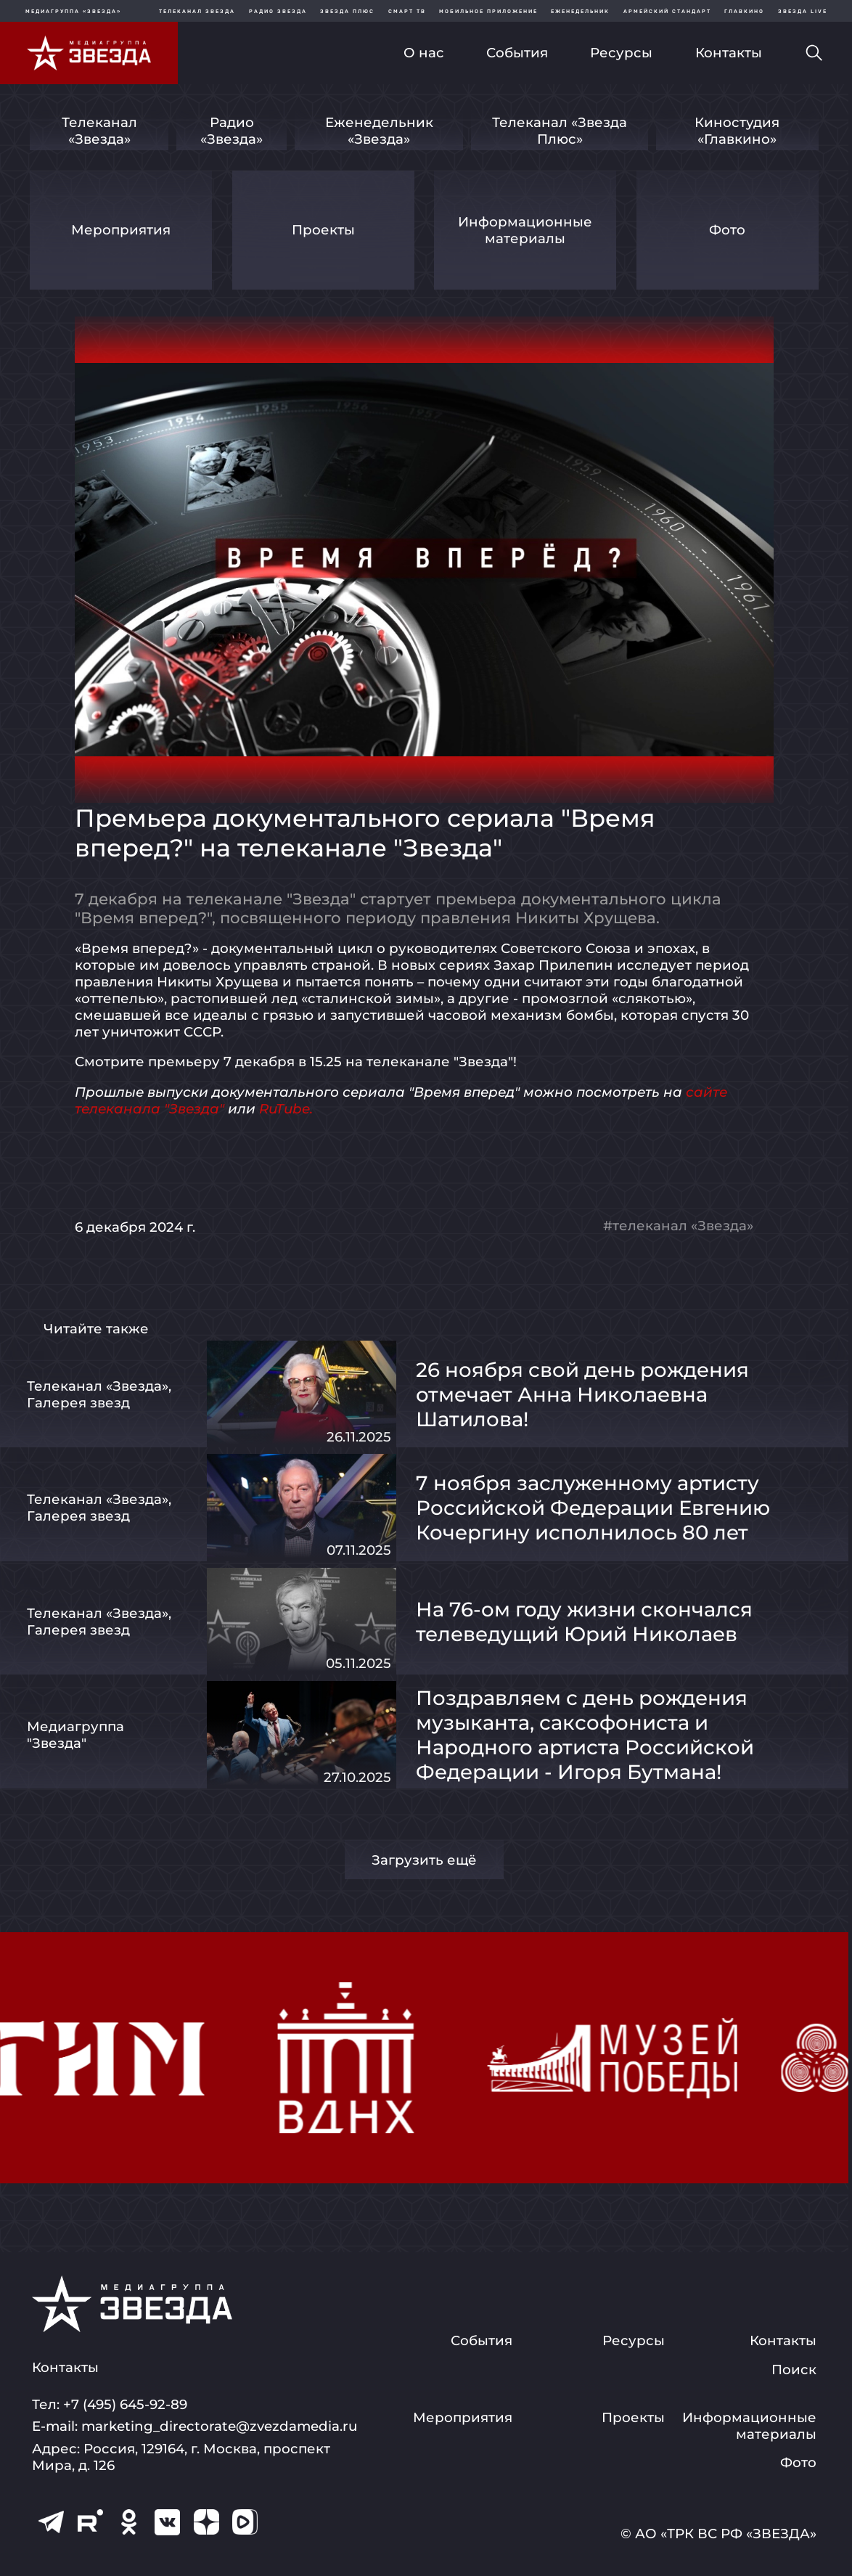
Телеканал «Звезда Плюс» (559, 130)
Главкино (744, 11)
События (517, 52)
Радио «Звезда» (231, 130)
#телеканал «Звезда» (678, 1225)
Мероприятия (121, 229)
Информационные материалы (525, 230)
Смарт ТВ (407, 11)
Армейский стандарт (667, 11)
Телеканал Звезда (197, 11)
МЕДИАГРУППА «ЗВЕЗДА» (73, 11)
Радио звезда (278, 11)
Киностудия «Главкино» (737, 130)
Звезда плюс (347, 11)
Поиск (793, 2369)
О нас (424, 52)
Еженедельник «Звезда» (379, 130)
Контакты (728, 52)
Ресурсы (621, 52)
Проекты (323, 229)
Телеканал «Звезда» (99, 130)
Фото (727, 229)
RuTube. (286, 1108)
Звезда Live (802, 11)
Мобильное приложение (488, 11)
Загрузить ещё (424, 1860)
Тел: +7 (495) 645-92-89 (109, 2404)
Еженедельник (580, 11)
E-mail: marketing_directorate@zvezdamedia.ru (194, 2426)
